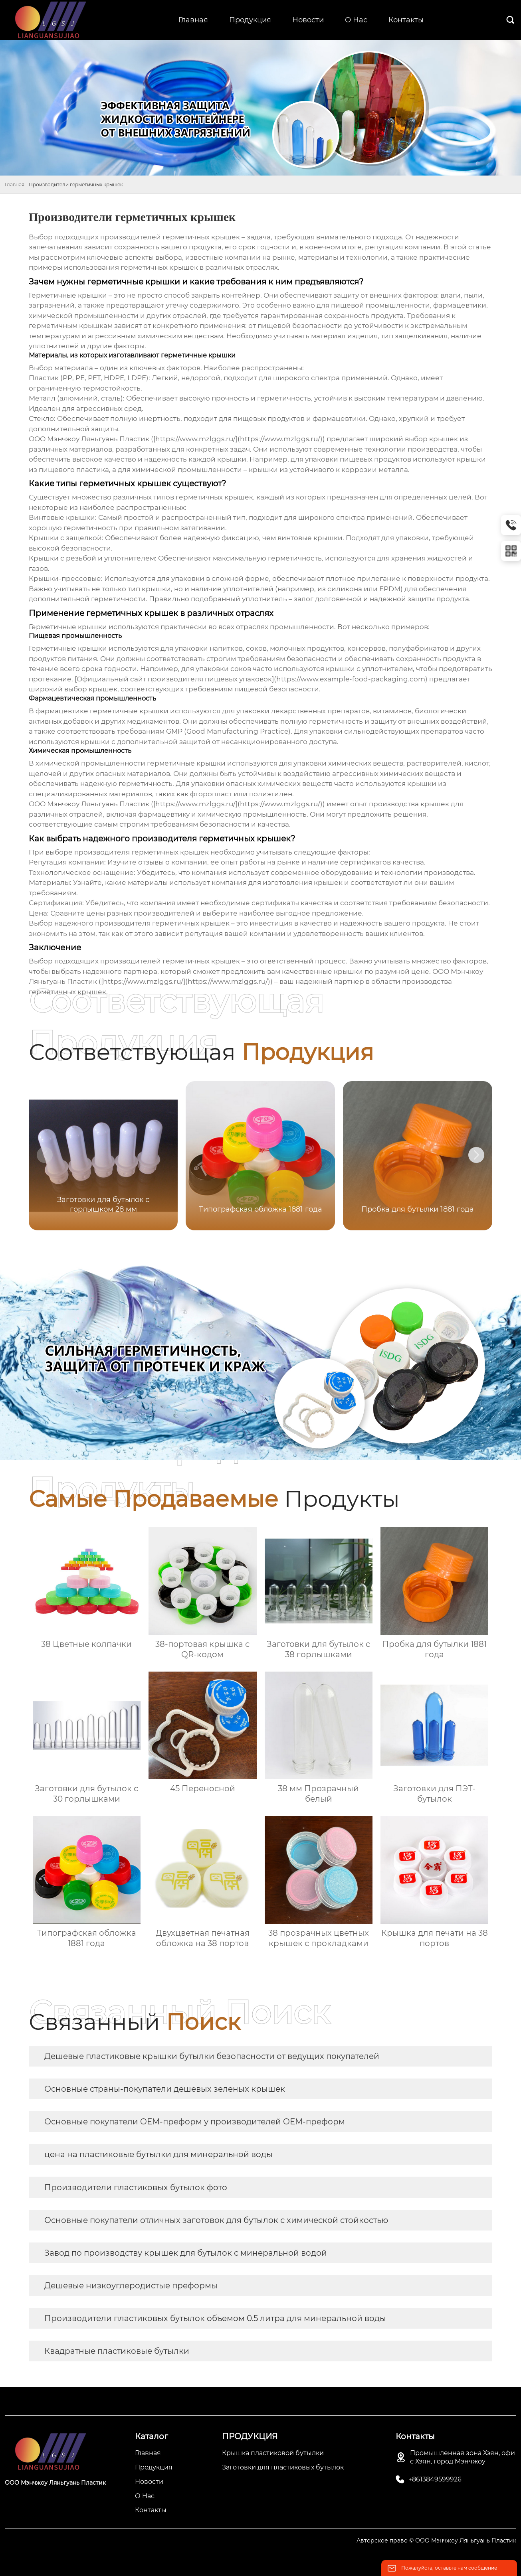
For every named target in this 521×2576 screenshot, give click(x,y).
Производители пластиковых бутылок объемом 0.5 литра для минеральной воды (215, 2318)
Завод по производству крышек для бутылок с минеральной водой (185, 2253)
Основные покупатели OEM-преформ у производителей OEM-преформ (194, 2121)
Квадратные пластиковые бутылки (116, 2351)
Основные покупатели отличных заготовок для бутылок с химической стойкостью (216, 2220)
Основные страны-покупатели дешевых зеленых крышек (164, 2089)
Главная (14, 185)
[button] (476, 1155)
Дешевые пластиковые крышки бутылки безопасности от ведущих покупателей (211, 2056)
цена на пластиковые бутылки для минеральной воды (158, 2154)
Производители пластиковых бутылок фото (135, 2187)
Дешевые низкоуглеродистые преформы (131, 2285)
